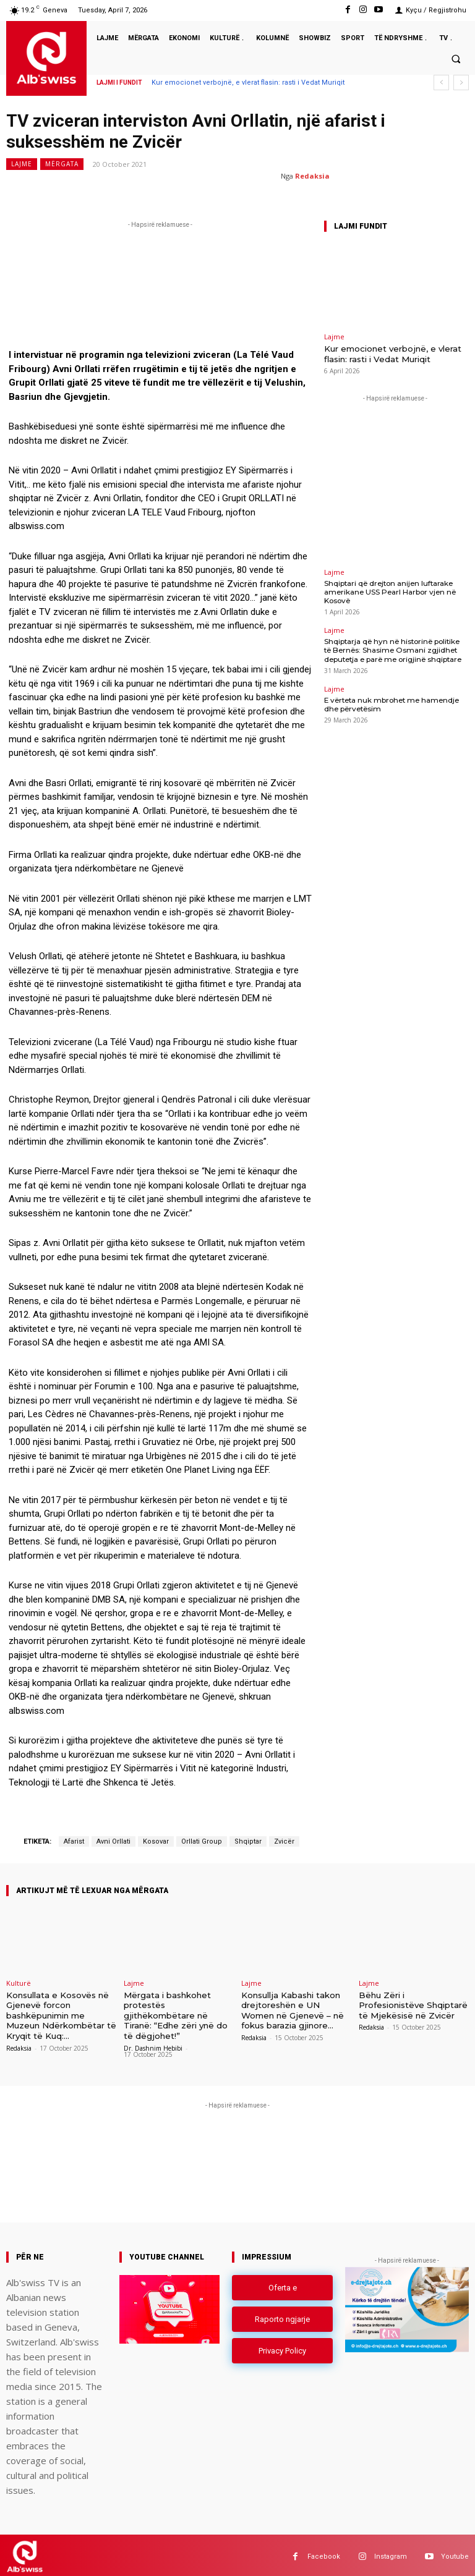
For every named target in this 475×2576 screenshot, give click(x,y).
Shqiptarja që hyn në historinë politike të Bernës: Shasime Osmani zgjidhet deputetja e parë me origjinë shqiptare (393, 645)
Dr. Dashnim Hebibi (153, 2045)
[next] (461, 82)
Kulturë (18, 1983)
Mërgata (61, 164)
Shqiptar (248, 1841)
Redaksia (312, 175)
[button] (456, 59)
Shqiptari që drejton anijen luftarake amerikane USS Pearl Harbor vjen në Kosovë (386, 589)
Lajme (21, 164)
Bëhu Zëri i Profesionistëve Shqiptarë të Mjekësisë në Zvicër (413, 2004)
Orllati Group (201, 1841)
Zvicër (284, 1841)
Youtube (455, 2553)
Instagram (390, 2553)
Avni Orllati (113, 1841)
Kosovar (156, 1841)
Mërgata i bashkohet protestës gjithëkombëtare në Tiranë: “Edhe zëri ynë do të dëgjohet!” (176, 2013)
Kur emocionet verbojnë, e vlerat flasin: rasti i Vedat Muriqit (248, 82)
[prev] (441, 82)
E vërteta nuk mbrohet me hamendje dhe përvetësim (395, 698)
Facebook (323, 2553)
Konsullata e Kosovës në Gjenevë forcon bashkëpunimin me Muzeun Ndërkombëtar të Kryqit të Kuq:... (61, 2013)
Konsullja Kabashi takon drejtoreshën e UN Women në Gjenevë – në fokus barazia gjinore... (292, 2008)
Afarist (74, 1841)
